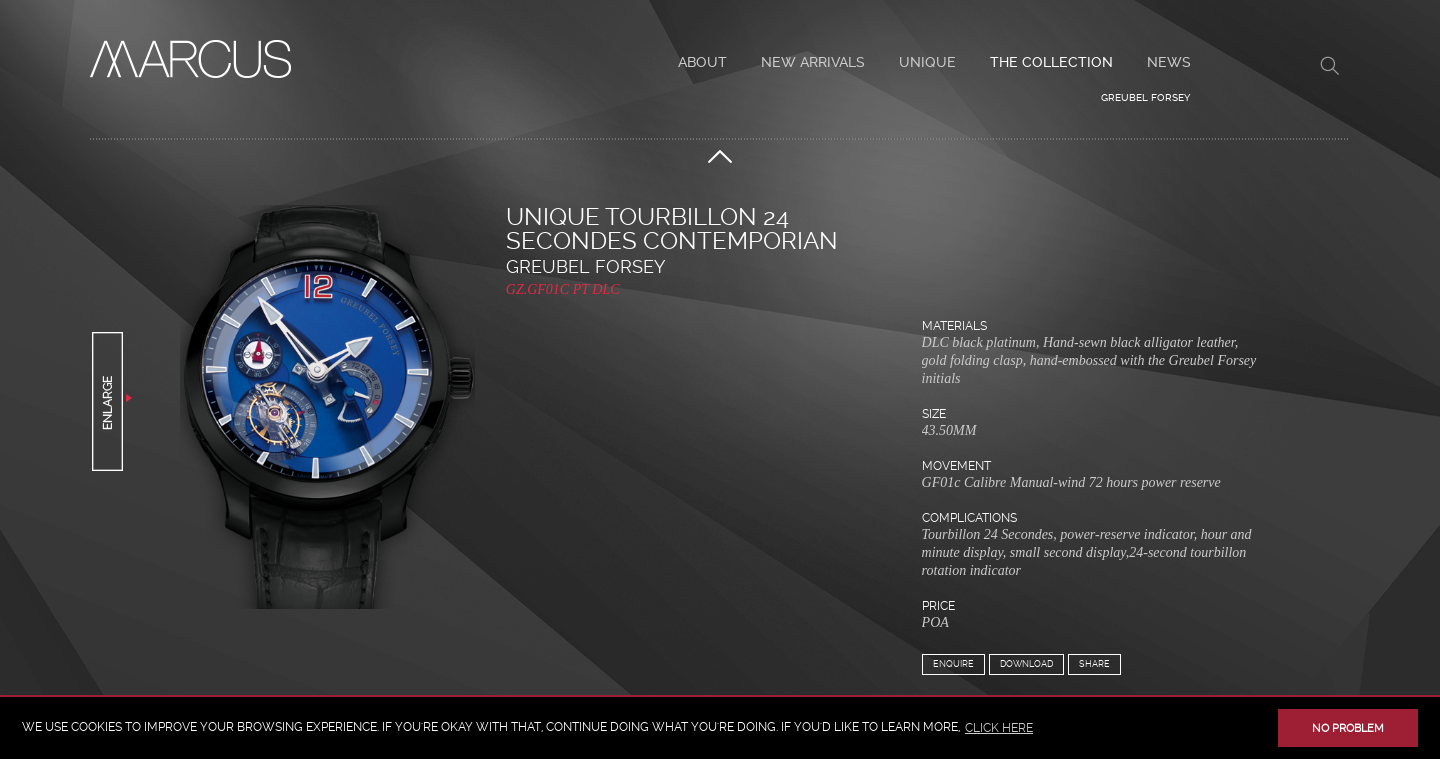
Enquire (953, 664)
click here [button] (999, 728)
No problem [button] (1348, 728)
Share (1094, 664)
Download (1026, 664)
